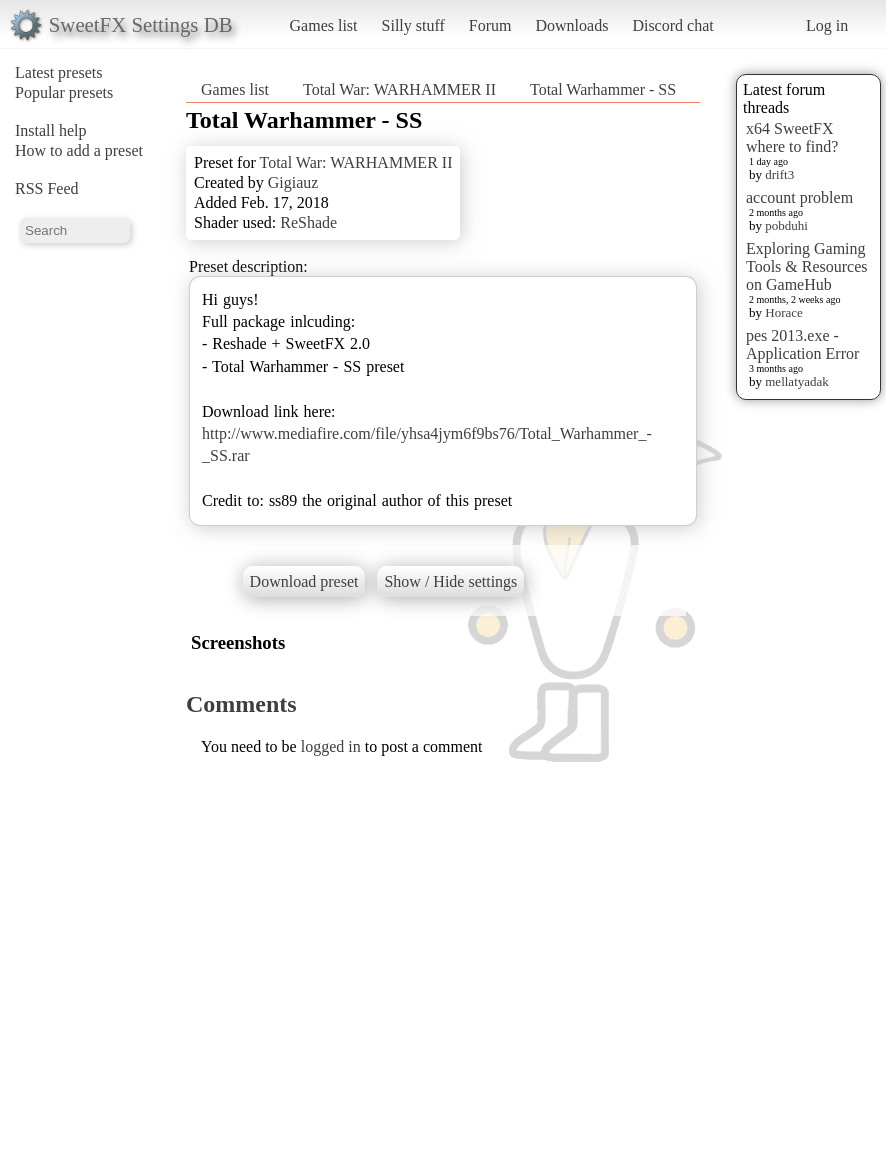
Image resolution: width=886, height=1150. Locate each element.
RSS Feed (47, 188)
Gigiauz (293, 182)
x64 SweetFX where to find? (792, 137)
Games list (324, 25)
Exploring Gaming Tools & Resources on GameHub (807, 266)
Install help (51, 130)
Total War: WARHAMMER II (399, 89)
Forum (490, 25)
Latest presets (59, 72)
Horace (784, 312)
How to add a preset (79, 150)
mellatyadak (797, 381)
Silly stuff (413, 25)
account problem (799, 197)
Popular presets (64, 92)
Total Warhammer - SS (603, 89)
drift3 (779, 174)
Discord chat (672, 25)
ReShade (308, 222)
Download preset (304, 581)
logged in (331, 746)
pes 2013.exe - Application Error (802, 344)
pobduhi (786, 225)
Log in (827, 25)
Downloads (571, 25)
